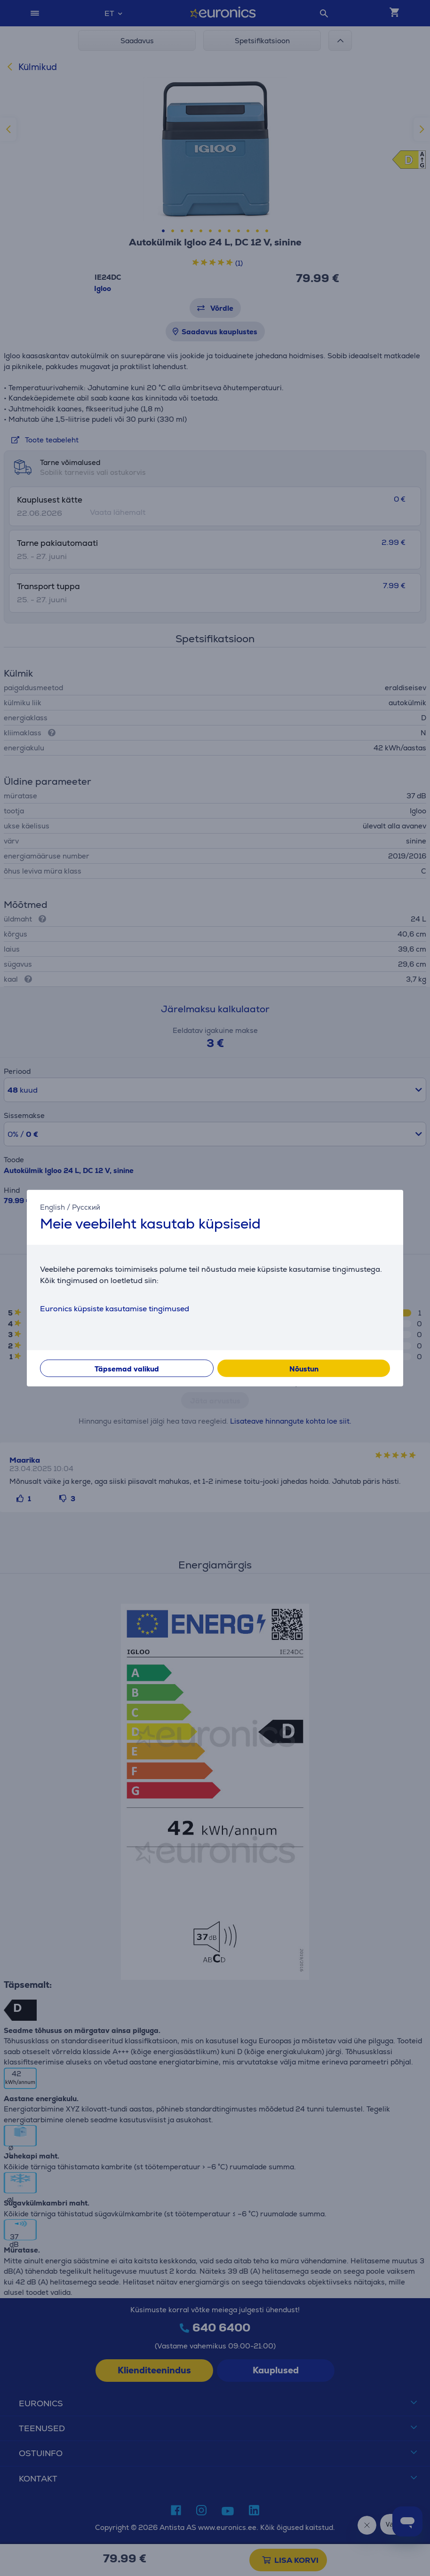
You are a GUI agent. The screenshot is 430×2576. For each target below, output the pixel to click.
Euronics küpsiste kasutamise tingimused (114, 1309)
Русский (86, 1206)
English (52, 1206)
